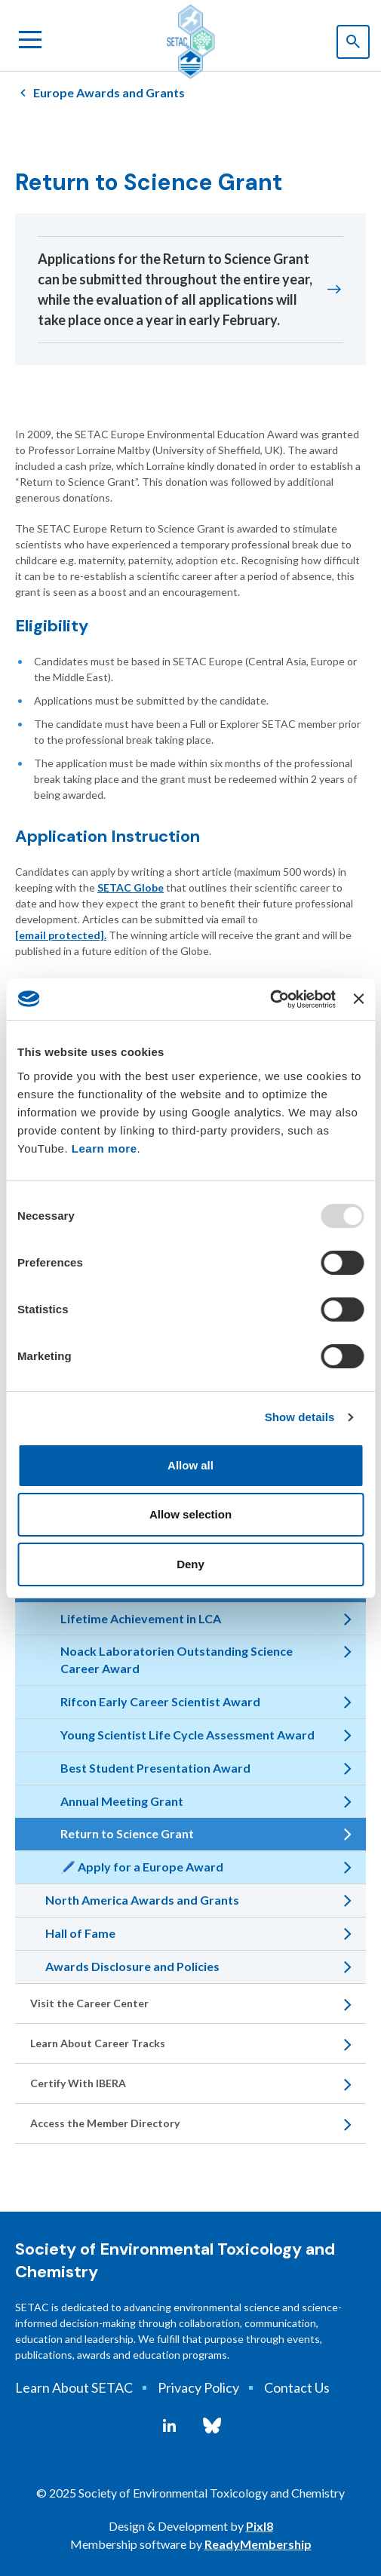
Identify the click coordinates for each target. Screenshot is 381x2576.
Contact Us (297, 2387)
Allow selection (190, 1514)
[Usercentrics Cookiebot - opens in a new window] (270, 999)
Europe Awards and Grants (109, 92)
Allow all (190, 1465)
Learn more (104, 1148)
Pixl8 (259, 2526)
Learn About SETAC (74, 2387)
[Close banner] (358, 998)
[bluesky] (212, 2426)
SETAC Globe (130, 887)
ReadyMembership (258, 2544)
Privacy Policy (198, 2387)
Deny (190, 1564)
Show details (300, 1417)
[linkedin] (169, 2426)
